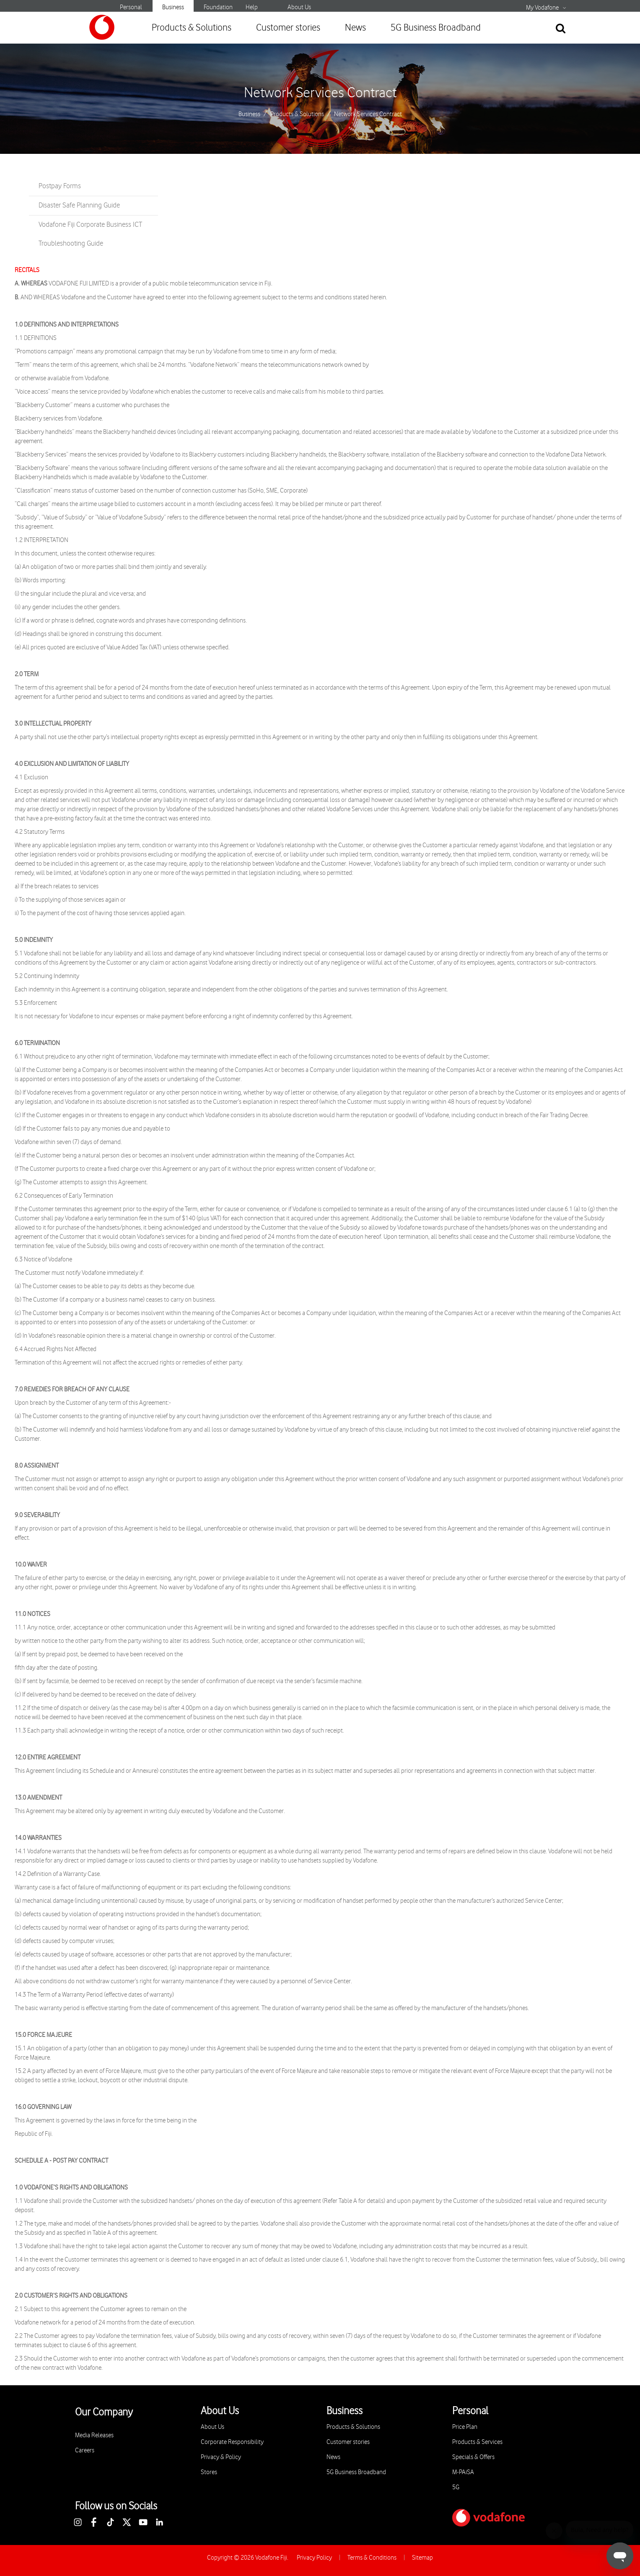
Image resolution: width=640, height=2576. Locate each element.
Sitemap (422, 2557)
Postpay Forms (60, 186)
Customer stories (288, 28)
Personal (131, 7)
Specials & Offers (473, 2457)
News (355, 28)
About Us (299, 7)
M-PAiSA (463, 2472)
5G (455, 2487)
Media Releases (94, 2435)
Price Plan (464, 2427)
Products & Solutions (191, 28)
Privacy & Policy (221, 2457)
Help (252, 7)
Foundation (218, 7)
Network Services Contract (320, 93)
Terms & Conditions (371, 2557)
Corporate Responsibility (232, 2442)
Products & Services (477, 2442)
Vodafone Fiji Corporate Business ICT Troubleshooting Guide (90, 234)
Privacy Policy (314, 2557)
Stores (209, 2472)
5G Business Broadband (436, 28)
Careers (84, 2450)
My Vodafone (542, 8)
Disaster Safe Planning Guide (79, 205)
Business (173, 7)
